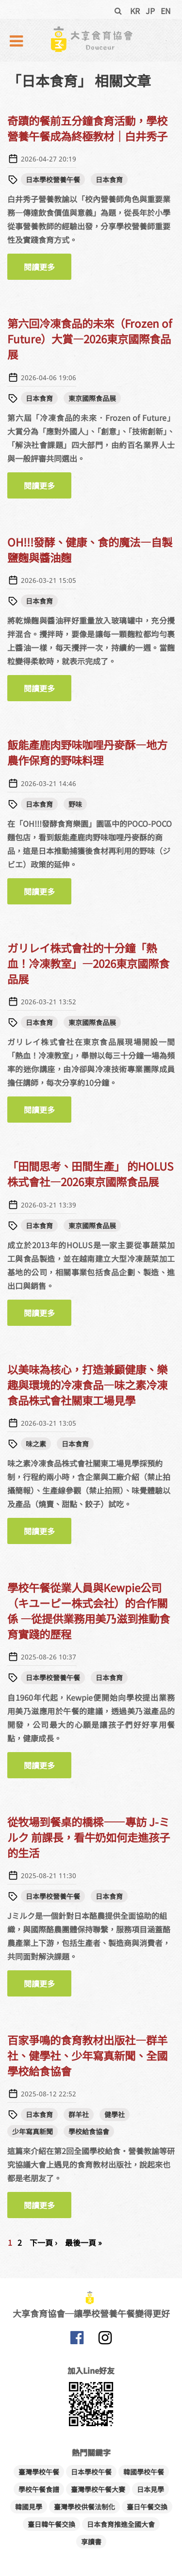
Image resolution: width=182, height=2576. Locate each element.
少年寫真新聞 (32, 2131)
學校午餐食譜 (38, 2489)
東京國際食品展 (92, 398)
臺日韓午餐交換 (51, 2524)
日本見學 (150, 2489)
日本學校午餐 (91, 2472)
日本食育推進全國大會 (121, 2524)
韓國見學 (28, 2507)
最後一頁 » (83, 2242)
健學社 (114, 2114)
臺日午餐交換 (147, 2507)
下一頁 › (43, 2242)
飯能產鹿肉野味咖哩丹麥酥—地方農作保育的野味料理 (87, 752)
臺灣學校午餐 (38, 2472)
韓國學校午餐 (143, 2472)
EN (166, 10)
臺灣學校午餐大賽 (98, 2489)
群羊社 (78, 2114)
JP (150, 10)
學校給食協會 (88, 2131)
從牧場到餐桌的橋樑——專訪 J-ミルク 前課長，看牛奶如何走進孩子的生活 (88, 1837)
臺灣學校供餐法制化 (84, 2507)
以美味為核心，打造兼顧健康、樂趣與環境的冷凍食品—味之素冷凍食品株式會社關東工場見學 (87, 1384)
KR (135, 10)
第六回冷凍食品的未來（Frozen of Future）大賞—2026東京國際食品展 (89, 338)
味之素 (36, 1444)
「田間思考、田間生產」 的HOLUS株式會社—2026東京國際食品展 (90, 1173)
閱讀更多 (47, 270)
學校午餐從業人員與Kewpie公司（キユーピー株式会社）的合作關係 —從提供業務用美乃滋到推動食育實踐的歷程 (88, 1610)
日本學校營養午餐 (53, 179)
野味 (75, 804)
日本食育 (109, 179)
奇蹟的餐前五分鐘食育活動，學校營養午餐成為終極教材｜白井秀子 (87, 128)
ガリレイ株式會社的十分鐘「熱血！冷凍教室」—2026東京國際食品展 (88, 963)
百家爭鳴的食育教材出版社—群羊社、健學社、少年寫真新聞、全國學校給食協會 (87, 2055)
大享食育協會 (77, 2340)
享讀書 (91, 2541)
